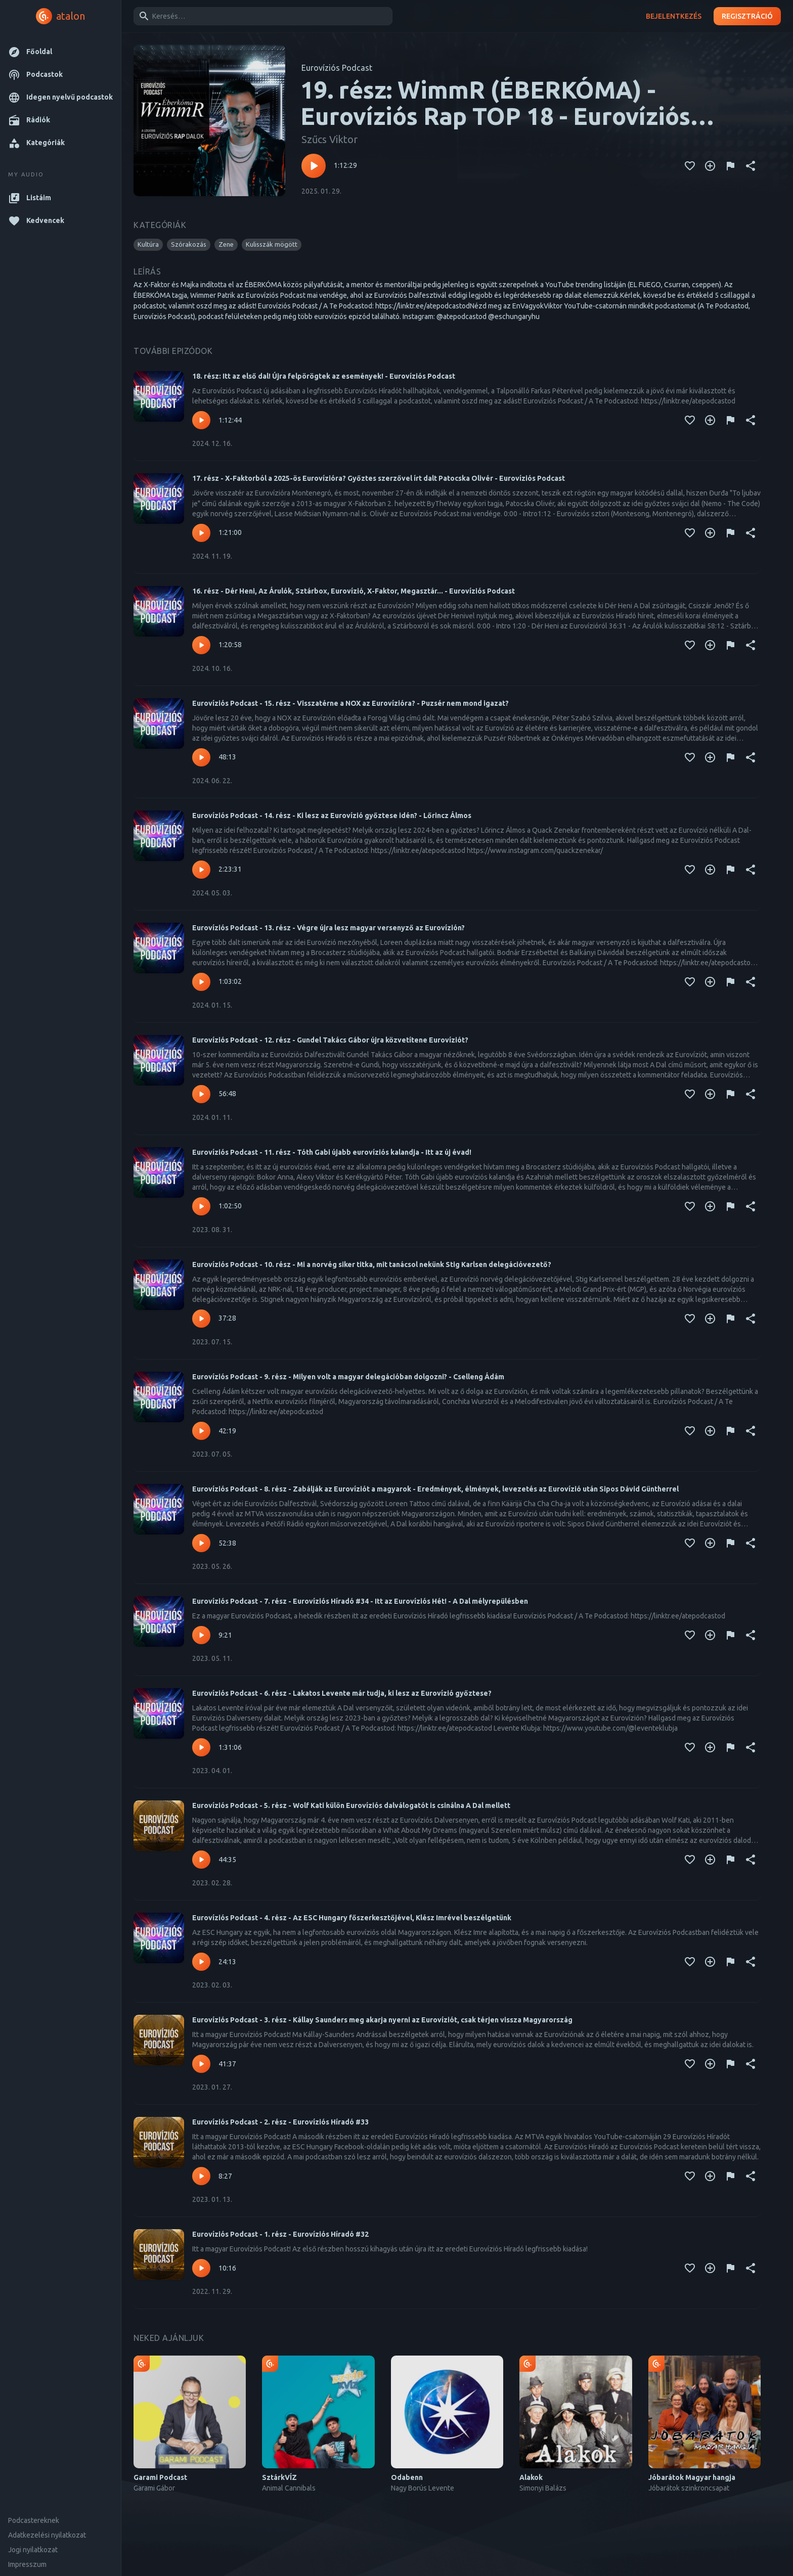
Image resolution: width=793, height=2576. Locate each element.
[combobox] (261, 16)
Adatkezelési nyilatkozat (47, 2535)
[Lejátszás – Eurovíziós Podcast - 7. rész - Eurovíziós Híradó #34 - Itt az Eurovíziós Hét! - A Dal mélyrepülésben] (201, 1635)
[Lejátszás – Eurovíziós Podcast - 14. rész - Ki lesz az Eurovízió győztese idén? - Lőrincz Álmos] (201, 870)
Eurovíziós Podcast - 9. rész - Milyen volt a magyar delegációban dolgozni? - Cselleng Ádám (348, 1377)
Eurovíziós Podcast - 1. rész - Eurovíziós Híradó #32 (280, 2234)
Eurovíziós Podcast (336, 67)
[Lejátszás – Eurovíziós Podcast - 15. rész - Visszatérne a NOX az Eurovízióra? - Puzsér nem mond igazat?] (201, 757)
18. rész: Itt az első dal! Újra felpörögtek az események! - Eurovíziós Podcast (323, 376)
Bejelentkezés (674, 16)
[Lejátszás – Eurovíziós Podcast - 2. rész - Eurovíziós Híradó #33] (201, 2176)
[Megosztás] (750, 166)
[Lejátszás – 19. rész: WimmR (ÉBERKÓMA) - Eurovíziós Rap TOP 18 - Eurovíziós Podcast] (313, 166)
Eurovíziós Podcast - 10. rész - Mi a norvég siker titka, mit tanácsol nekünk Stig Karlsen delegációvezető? (371, 1264)
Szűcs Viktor (329, 139)
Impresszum (27, 2564)
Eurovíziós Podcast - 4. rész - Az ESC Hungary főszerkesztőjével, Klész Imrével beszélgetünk (351, 1918)
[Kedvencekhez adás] (690, 166)
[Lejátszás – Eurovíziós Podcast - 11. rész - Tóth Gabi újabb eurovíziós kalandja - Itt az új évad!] (201, 1206)
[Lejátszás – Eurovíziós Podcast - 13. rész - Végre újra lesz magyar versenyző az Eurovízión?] (201, 982)
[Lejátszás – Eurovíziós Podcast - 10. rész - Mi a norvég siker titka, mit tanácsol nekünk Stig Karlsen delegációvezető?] (201, 1318)
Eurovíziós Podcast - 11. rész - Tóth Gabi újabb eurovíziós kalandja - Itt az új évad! (331, 1152)
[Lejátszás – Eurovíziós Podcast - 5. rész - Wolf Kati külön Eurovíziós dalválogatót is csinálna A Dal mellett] (201, 1859)
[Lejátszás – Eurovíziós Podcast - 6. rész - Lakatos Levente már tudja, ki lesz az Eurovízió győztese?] (201, 1747)
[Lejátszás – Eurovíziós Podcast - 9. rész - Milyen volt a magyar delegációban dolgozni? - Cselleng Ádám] (201, 1431)
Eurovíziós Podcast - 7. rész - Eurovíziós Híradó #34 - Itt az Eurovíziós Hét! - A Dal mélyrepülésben (360, 1601)
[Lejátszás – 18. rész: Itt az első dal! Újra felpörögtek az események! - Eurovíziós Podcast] (201, 420)
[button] (60, 51)
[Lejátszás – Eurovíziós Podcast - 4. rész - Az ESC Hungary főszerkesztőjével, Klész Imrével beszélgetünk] (201, 1962)
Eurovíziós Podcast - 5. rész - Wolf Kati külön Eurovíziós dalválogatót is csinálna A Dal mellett (351, 1805)
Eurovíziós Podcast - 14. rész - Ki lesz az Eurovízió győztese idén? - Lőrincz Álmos (331, 815)
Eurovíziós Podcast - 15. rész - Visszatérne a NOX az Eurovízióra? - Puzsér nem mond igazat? (350, 703)
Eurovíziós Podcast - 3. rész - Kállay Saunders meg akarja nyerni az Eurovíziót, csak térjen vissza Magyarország (382, 2020)
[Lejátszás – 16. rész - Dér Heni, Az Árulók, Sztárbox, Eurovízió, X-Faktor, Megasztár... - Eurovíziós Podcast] (201, 645)
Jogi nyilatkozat (33, 2550)
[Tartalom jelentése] (730, 166)
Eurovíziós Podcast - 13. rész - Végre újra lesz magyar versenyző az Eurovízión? (328, 928)
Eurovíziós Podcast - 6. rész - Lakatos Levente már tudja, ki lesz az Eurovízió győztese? (342, 1693)
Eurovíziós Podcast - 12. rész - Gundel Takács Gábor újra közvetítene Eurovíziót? (330, 1040)
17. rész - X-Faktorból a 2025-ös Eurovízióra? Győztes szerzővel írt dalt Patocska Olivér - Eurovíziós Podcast (378, 478)
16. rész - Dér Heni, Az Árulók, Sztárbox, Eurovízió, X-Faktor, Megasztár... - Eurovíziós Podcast (353, 591)
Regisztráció (747, 16)
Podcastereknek (33, 2520)
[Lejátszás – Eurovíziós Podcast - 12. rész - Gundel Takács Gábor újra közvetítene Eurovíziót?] (201, 1094)
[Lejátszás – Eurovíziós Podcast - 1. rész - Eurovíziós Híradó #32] (201, 2268)
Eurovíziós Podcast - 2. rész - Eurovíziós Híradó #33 (280, 2122)
